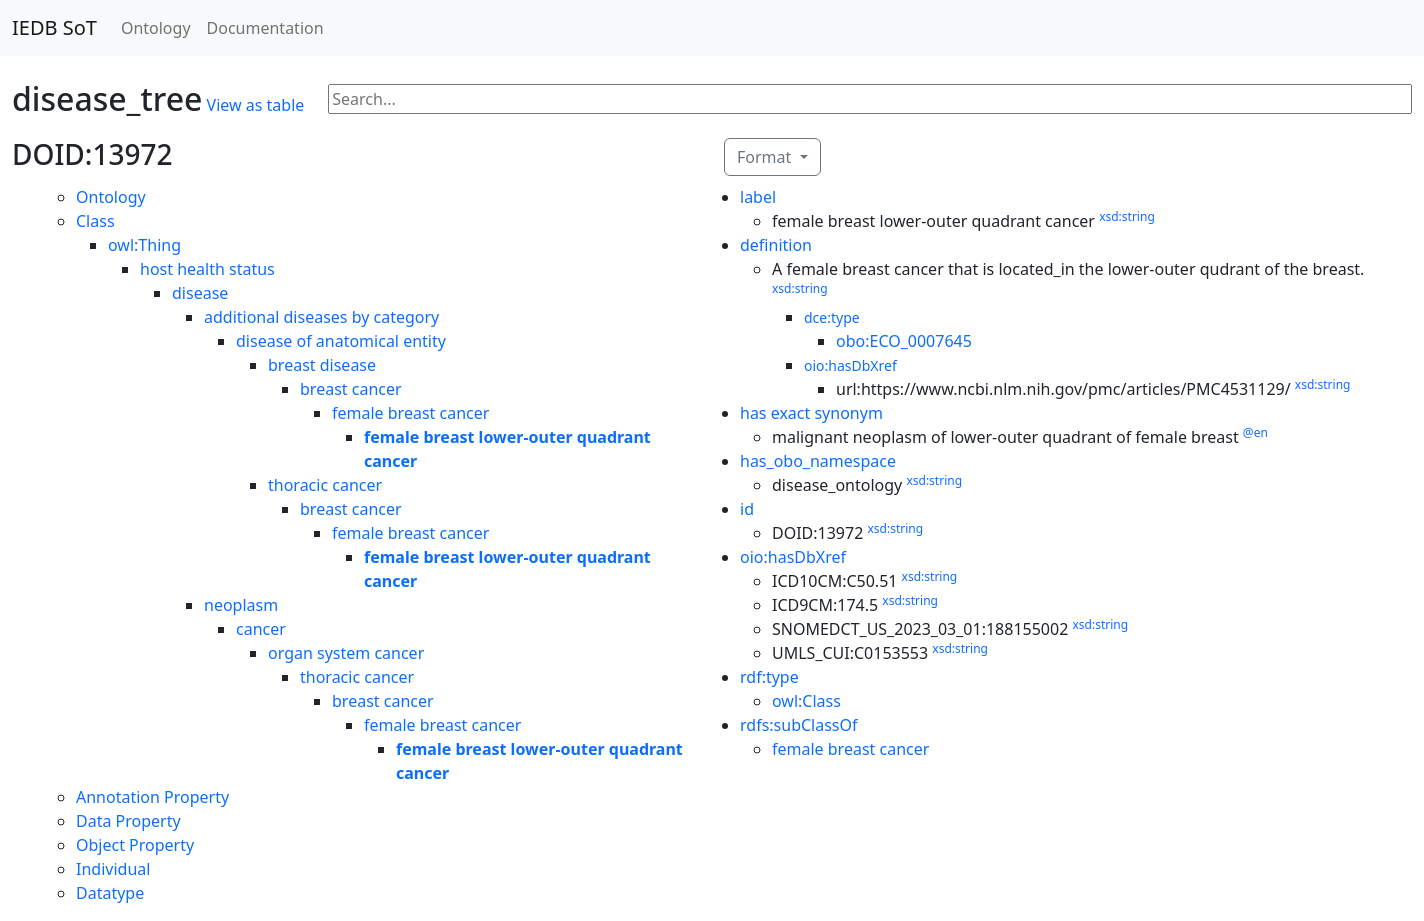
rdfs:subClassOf (799, 725)
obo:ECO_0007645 (904, 341)
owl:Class (806, 701)
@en (1255, 432)
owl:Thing (144, 245)
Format (766, 157)
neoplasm (241, 605)
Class (95, 221)
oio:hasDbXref (850, 365)
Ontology (156, 28)
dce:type (832, 317)
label (758, 197)
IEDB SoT (54, 27)
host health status (207, 269)
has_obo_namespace (818, 461)
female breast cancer (410, 413)
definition (776, 245)
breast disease (322, 365)
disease (200, 293)
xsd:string (1127, 216)
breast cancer (351, 389)
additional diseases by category (321, 317)
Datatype (110, 893)
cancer (261, 629)
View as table (256, 105)
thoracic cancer (325, 485)
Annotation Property (152, 797)
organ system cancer (346, 653)
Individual (113, 869)
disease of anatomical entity (341, 341)
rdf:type (769, 677)
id (747, 509)
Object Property (135, 845)
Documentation (265, 28)
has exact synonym (811, 413)
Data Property (128, 821)
